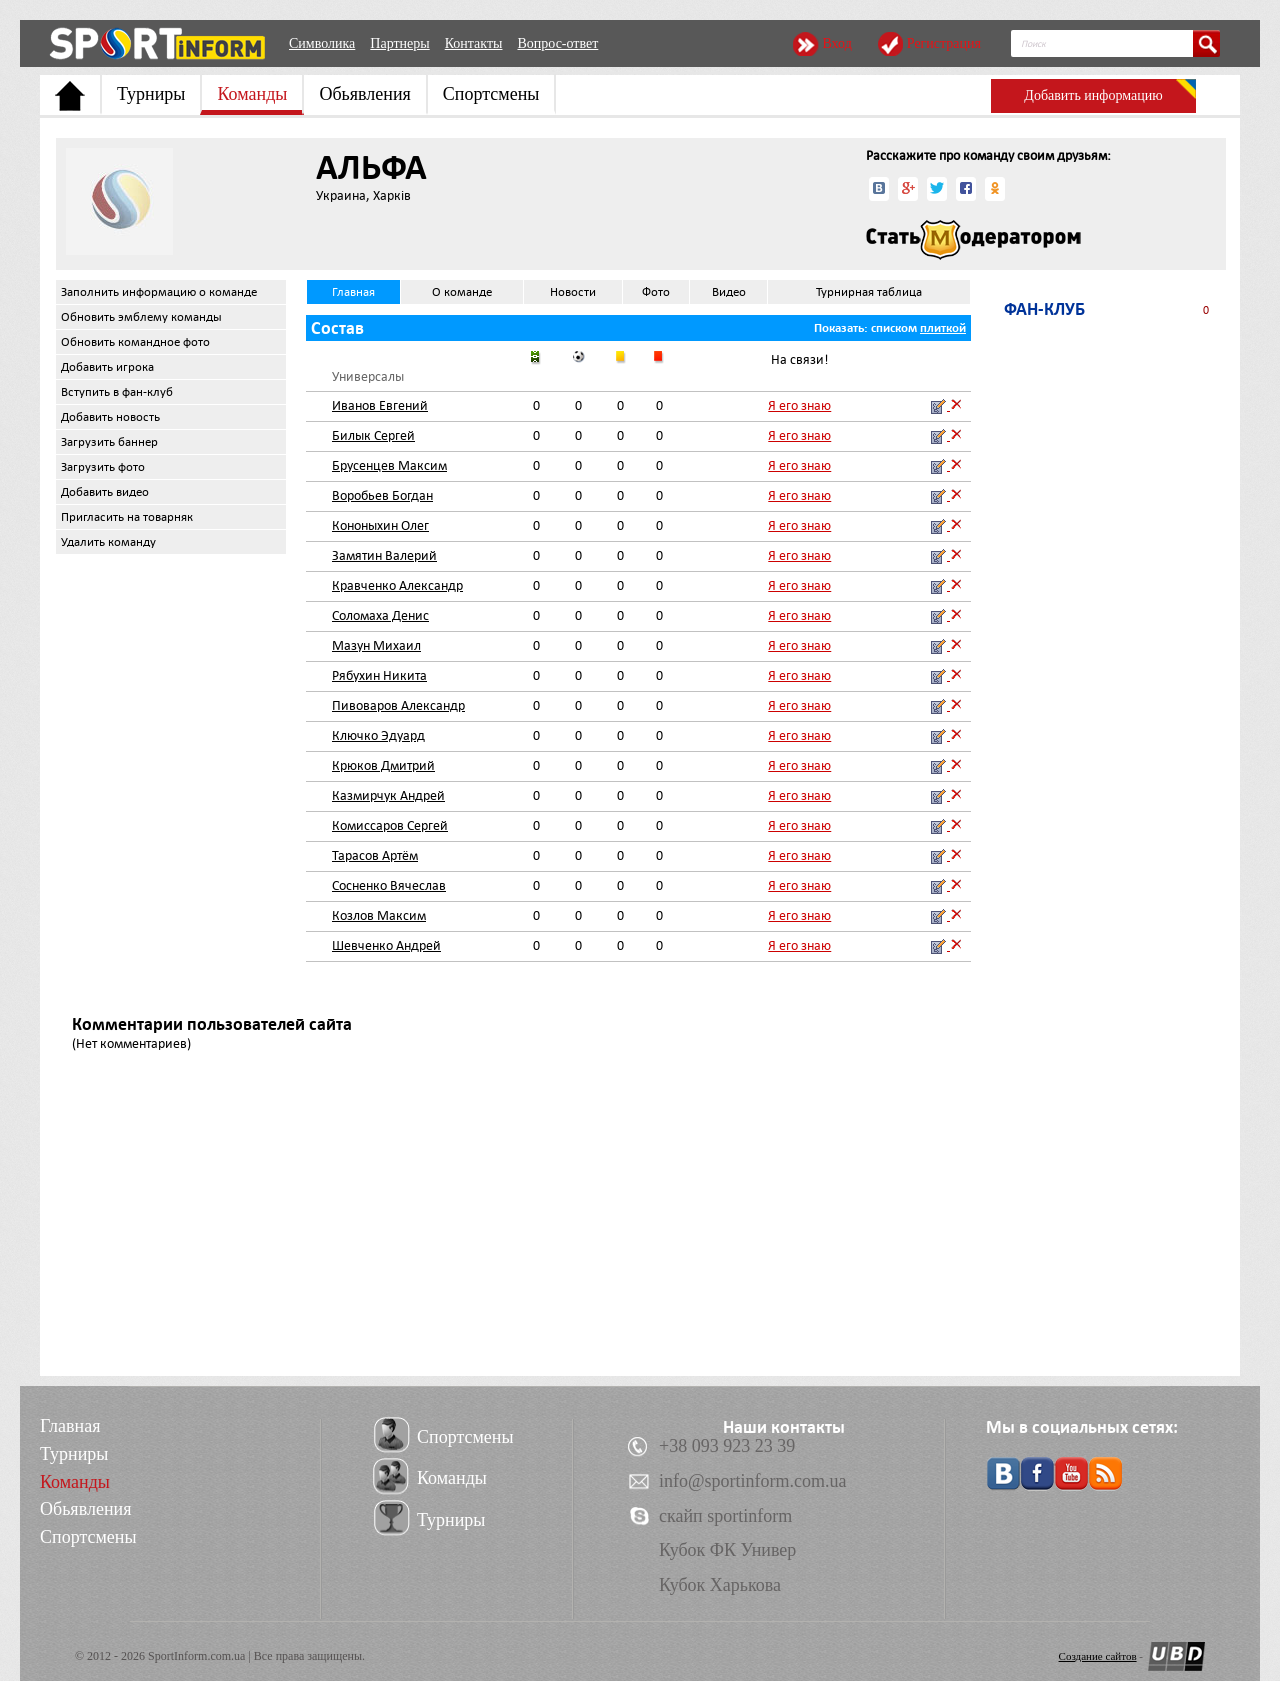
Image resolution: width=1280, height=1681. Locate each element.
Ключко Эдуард (378, 735)
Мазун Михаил (376, 645)
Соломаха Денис (380, 615)
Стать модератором (973, 240)
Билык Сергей (373, 435)
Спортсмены (491, 94)
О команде (462, 292)
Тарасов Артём (375, 855)
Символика (322, 43)
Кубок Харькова (720, 1585)
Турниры (151, 94)
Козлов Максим (379, 915)
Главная (353, 292)
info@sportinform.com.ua (753, 1481)
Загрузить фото (103, 467)
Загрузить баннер (109, 442)
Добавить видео (105, 492)
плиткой (943, 328)
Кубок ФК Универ (727, 1550)
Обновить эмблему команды (141, 317)
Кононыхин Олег (380, 525)
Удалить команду (108, 542)
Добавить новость (110, 417)
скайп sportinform (725, 1516)
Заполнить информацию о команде (159, 292)
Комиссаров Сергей (390, 825)
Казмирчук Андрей (388, 795)
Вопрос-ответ (557, 43)
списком (894, 328)
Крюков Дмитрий (383, 765)
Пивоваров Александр (398, 705)
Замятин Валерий (384, 555)
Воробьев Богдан (382, 495)
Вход (836, 43)
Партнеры (399, 43)
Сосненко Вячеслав (389, 885)
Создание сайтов (1098, 1656)
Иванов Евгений (380, 405)
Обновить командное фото (135, 342)
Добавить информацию (1093, 95)
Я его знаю (799, 405)
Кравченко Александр (397, 585)
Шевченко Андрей (386, 945)
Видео (729, 292)
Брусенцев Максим (389, 465)
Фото (656, 292)
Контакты (474, 43)
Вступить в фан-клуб (117, 392)
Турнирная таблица (869, 292)
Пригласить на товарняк (127, 517)
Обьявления (364, 94)
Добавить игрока (107, 367)
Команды (252, 94)
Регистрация (944, 43)
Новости (573, 292)
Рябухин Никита (379, 675)
